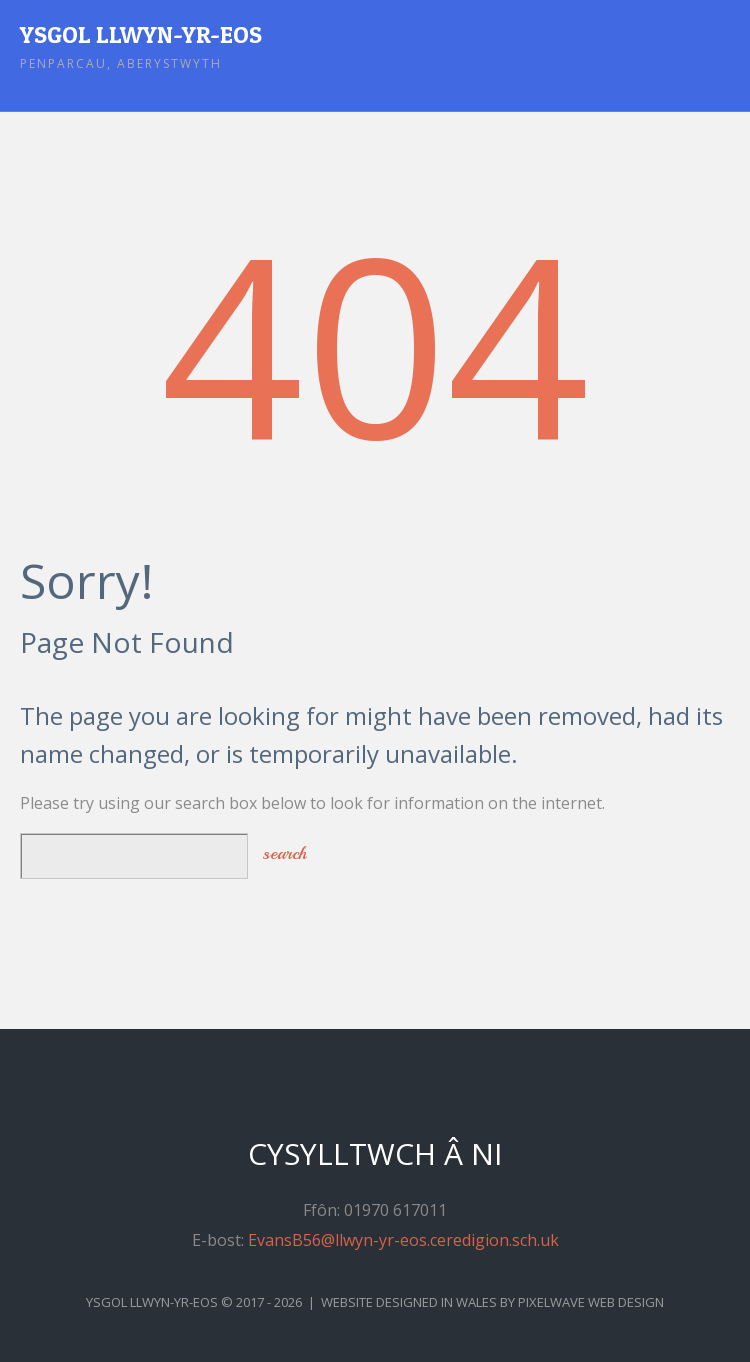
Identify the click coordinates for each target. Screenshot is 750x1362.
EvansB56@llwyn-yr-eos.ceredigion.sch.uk (403, 1240)
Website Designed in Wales (409, 1302)
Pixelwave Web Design (591, 1302)
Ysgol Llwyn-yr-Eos (141, 34)
